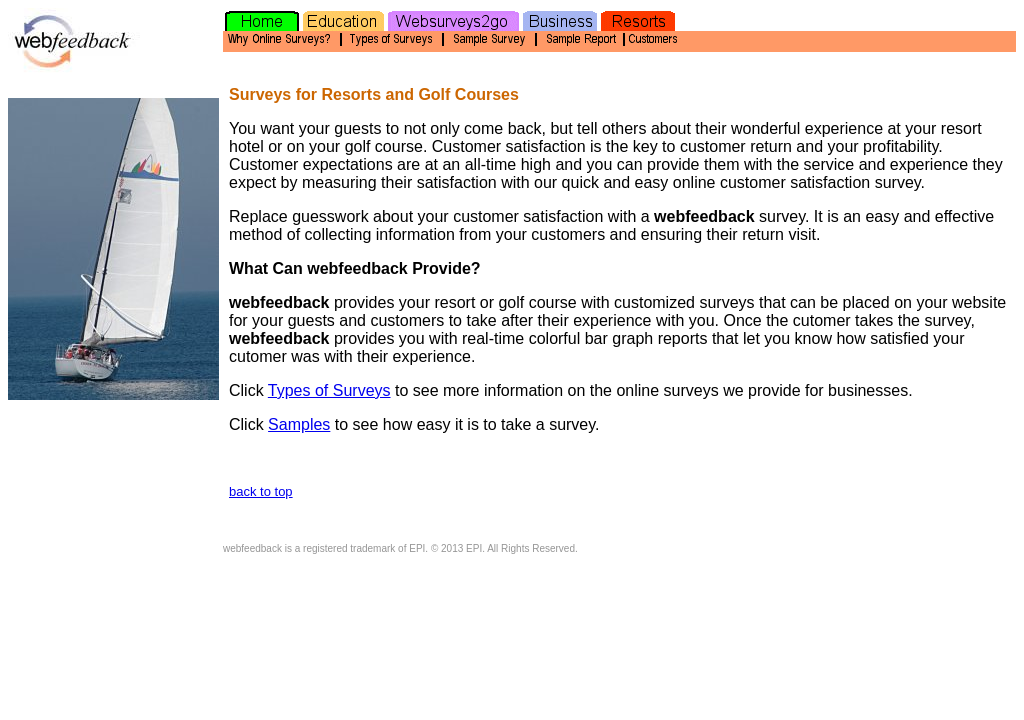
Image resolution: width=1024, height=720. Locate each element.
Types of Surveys (329, 390)
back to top (261, 491)
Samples (299, 424)
